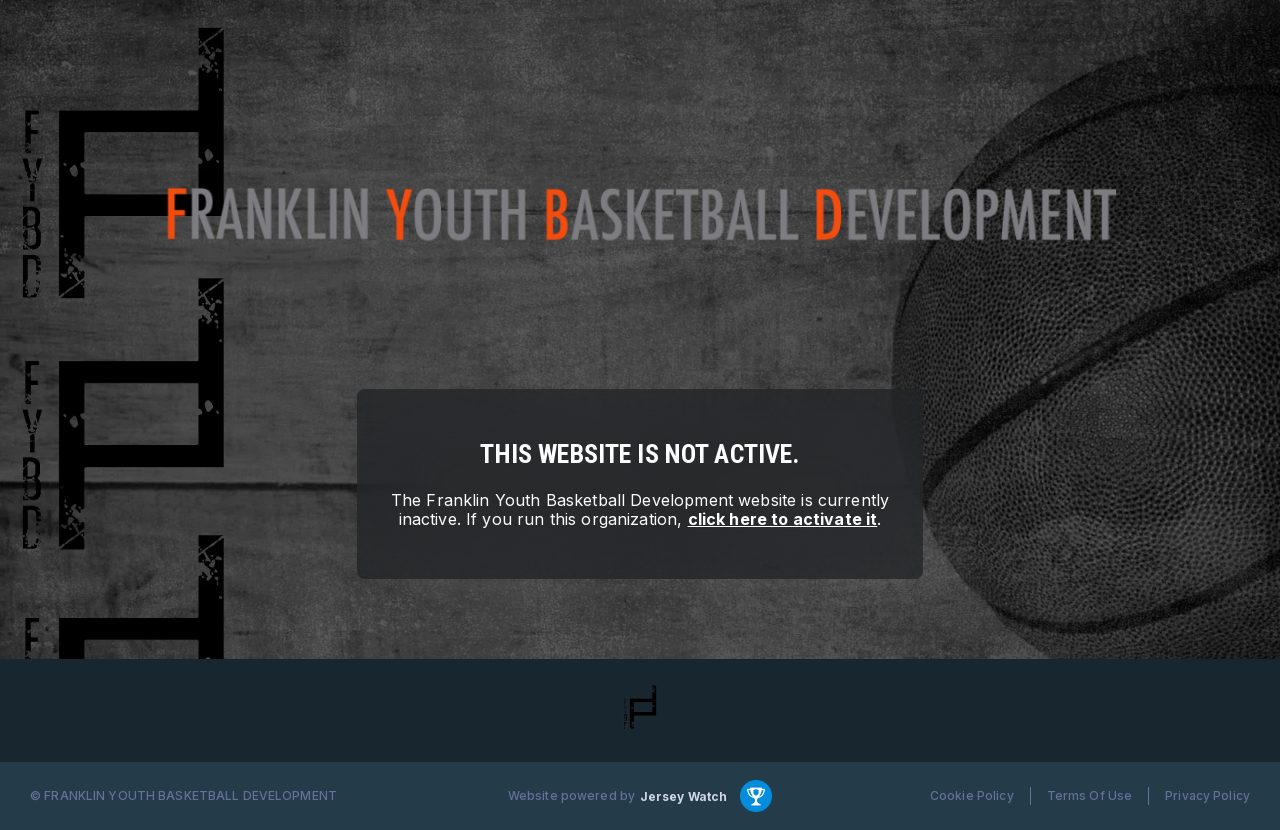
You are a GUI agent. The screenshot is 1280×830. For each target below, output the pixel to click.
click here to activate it (783, 519)
